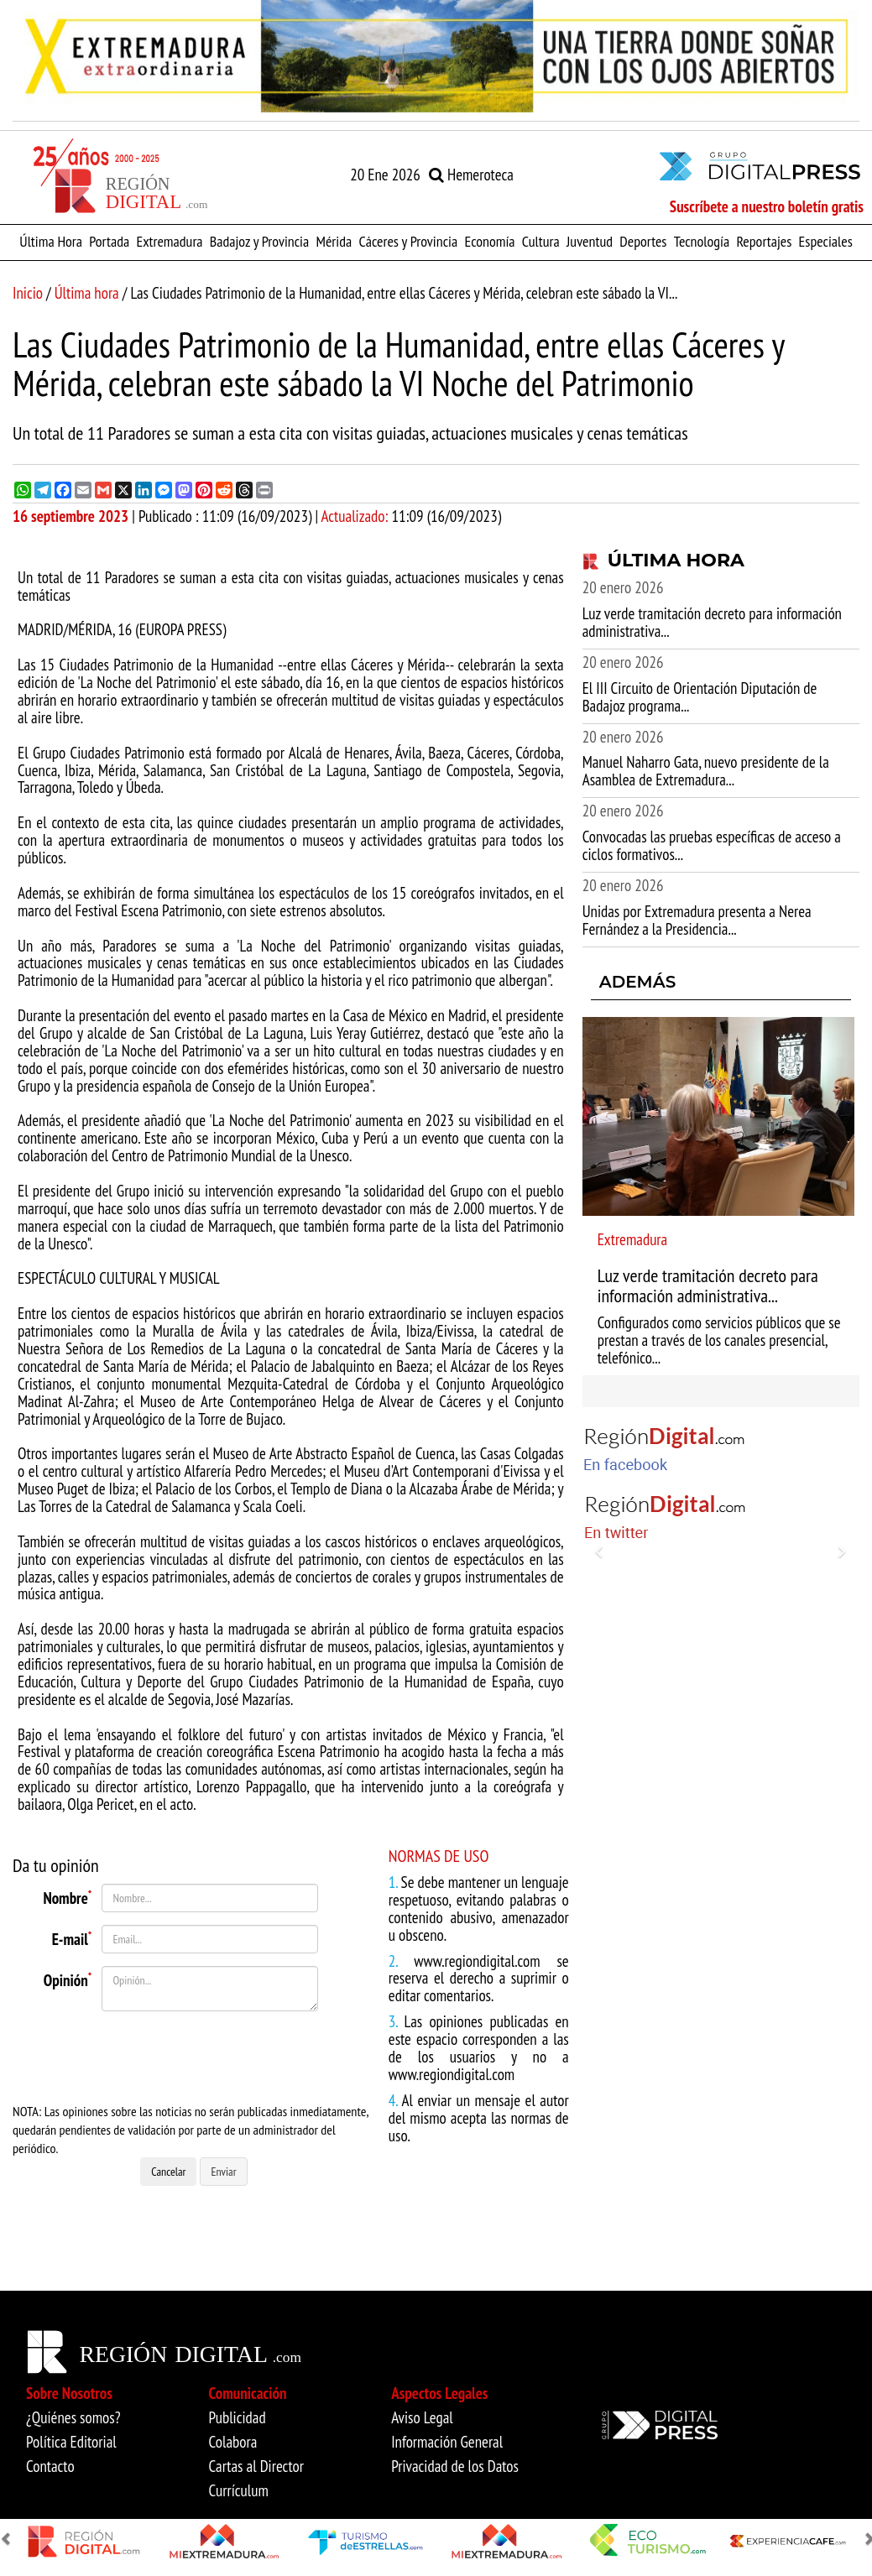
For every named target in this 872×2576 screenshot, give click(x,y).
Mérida (334, 241)
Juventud (590, 241)
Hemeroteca (471, 174)
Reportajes (763, 241)
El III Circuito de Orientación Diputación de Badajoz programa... (699, 697)
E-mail (72, 1937)
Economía (489, 241)
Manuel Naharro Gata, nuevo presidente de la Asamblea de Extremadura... (705, 771)
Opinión (68, 1978)
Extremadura (169, 241)
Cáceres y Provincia (407, 241)
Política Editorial (71, 2442)
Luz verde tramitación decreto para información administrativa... (712, 622)
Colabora (233, 2442)
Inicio (28, 293)
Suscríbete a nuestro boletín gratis (767, 206)
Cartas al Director (256, 2466)
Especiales (826, 241)
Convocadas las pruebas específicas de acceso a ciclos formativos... (711, 845)
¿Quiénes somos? (73, 2417)
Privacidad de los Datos (455, 2466)
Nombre (67, 1896)
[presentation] (197, 2056)
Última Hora (50, 241)
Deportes (642, 241)
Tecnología (701, 241)
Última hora (87, 293)
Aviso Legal (422, 2417)
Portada (109, 241)
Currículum (239, 2490)
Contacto (50, 2466)
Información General (447, 2442)
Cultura (541, 241)
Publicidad (237, 2417)
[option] (436, 56)
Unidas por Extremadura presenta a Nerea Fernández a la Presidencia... (697, 920)
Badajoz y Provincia (259, 241)
